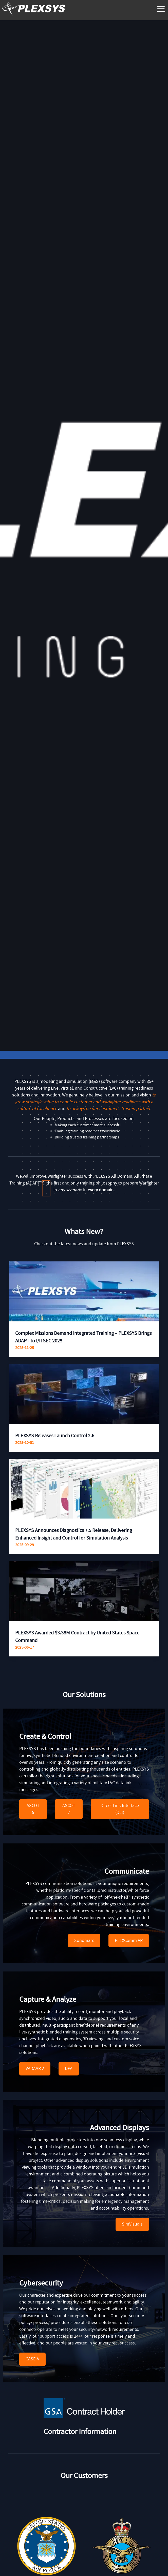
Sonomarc (84, 1940)
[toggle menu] (161, 9)
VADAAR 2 (35, 2068)
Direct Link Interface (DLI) (120, 1809)
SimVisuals (132, 2224)
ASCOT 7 (68, 1809)
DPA (68, 2068)
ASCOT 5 (33, 1809)
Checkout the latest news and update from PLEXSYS (84, 1244)
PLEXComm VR (129, 1940)
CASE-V (32, 2359)
